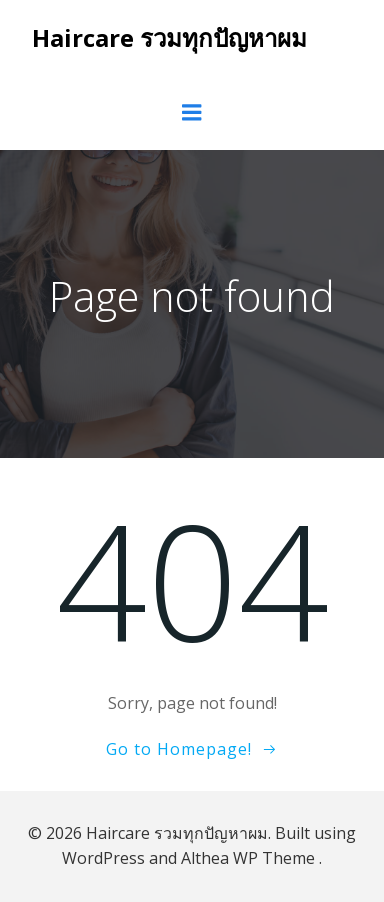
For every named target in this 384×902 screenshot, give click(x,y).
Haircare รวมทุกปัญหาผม (169, 37)
